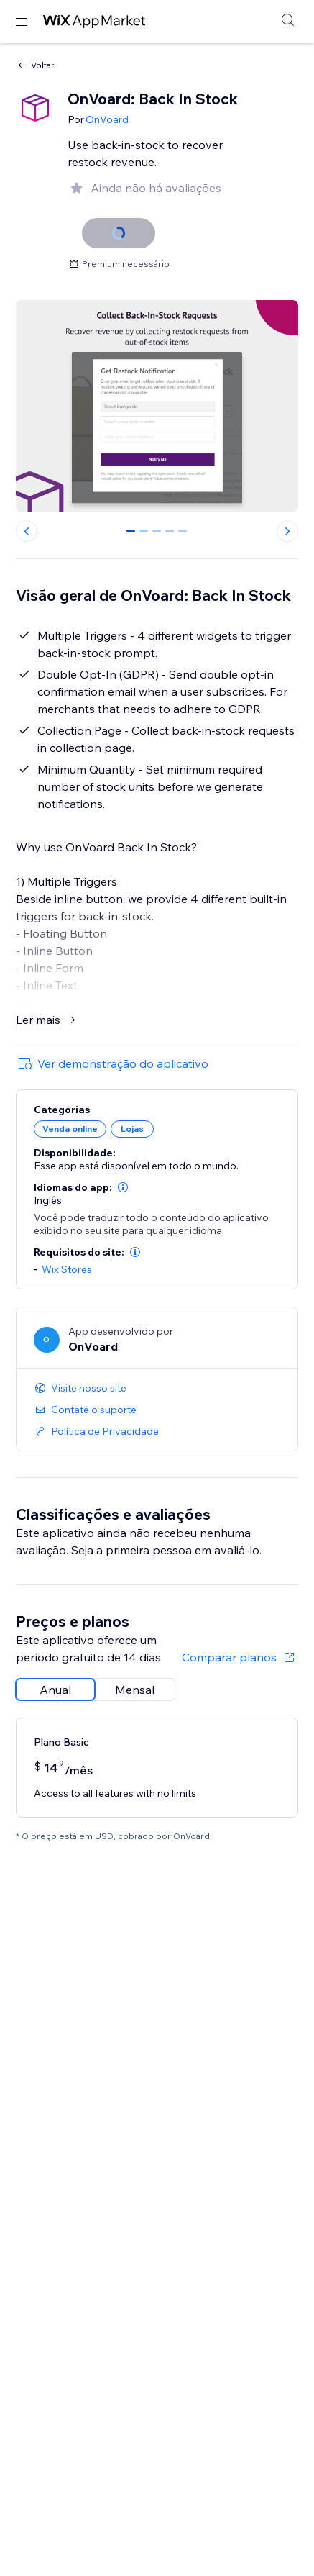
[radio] (55, 1689)
